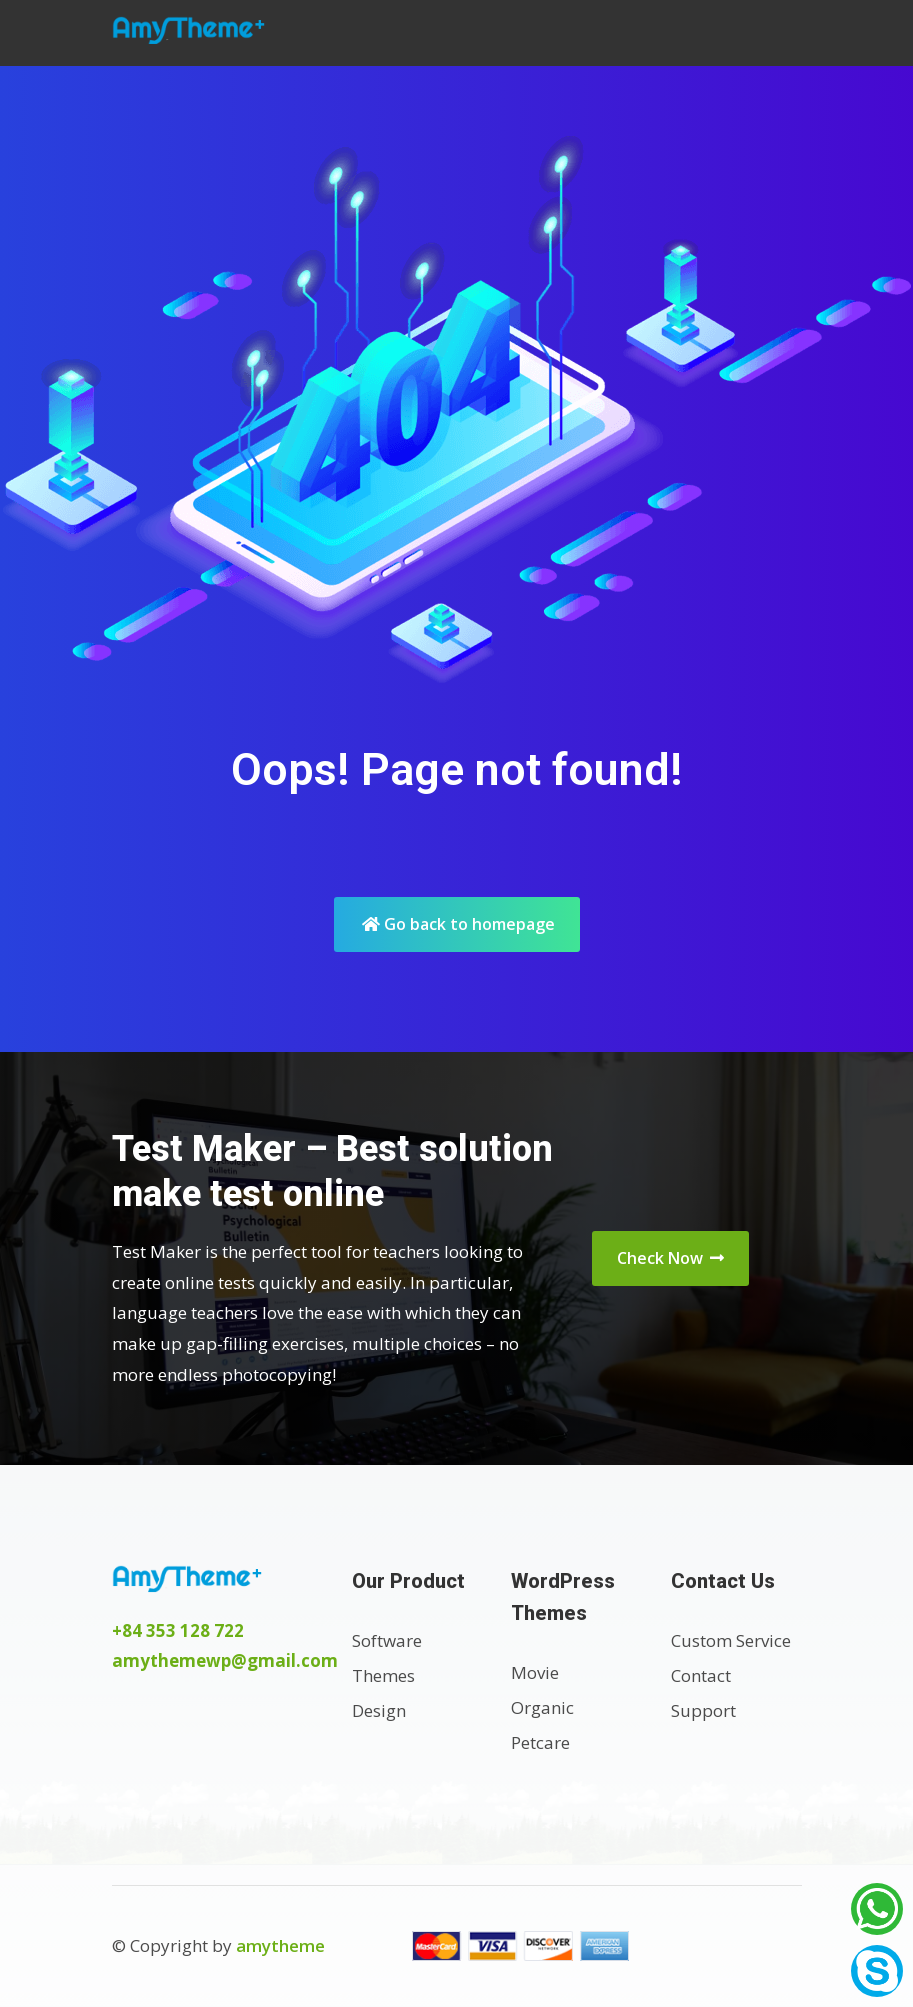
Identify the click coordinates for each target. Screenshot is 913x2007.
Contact (701, 1675)
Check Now (670, 1258)
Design (379, 1710)
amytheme (280, 1945)
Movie (535, 1672)
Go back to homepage (458, 924)
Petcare (540, 1742)
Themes (383, 1675)
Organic (542, 1707)
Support (703, 1710)
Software (387, 1640)
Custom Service (731, 1640)
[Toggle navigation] (780, 32)
